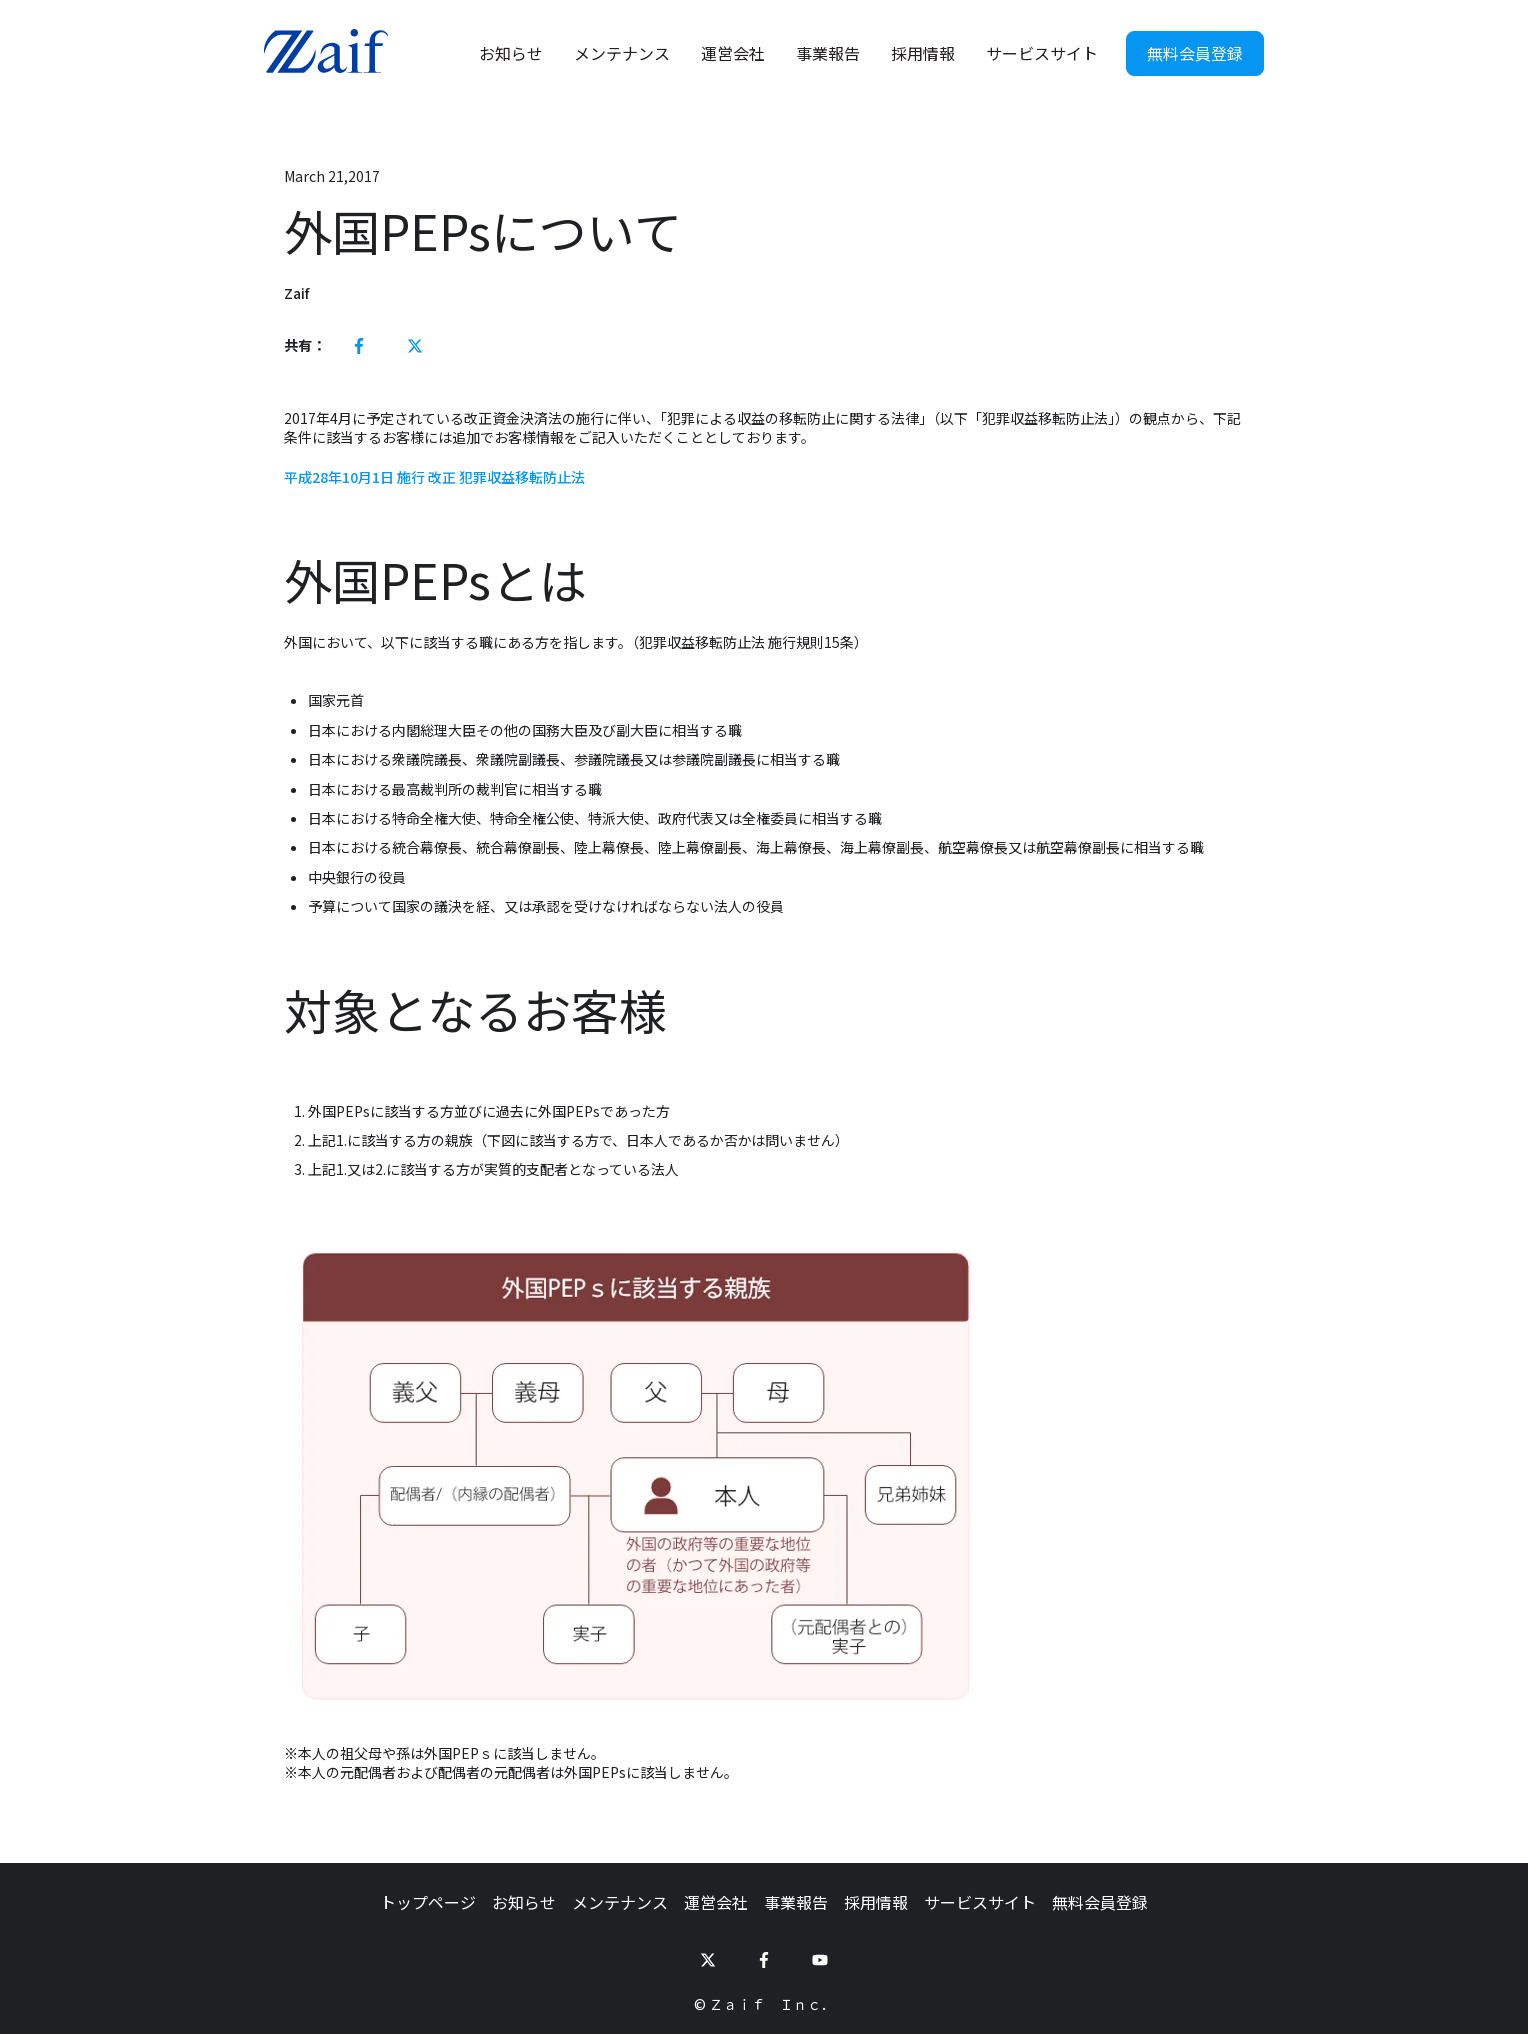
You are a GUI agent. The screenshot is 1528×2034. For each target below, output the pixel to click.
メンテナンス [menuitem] (620, 1902)
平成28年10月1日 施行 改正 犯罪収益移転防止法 (434, 477)
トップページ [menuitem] (428, 1902)
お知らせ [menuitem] (524, 1902)
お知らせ (511, 53)
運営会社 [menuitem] (716, 1902)
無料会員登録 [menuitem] (1100, 1902)
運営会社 (733, 53)
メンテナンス (622, 53)
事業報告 (828, 53)
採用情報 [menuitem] (876, 1902)
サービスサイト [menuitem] (980, 1902)
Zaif (296, 293)
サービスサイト (1042, 53)
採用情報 (923, 53)
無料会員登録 (1195, 53)
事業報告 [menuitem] (796, 1902)
